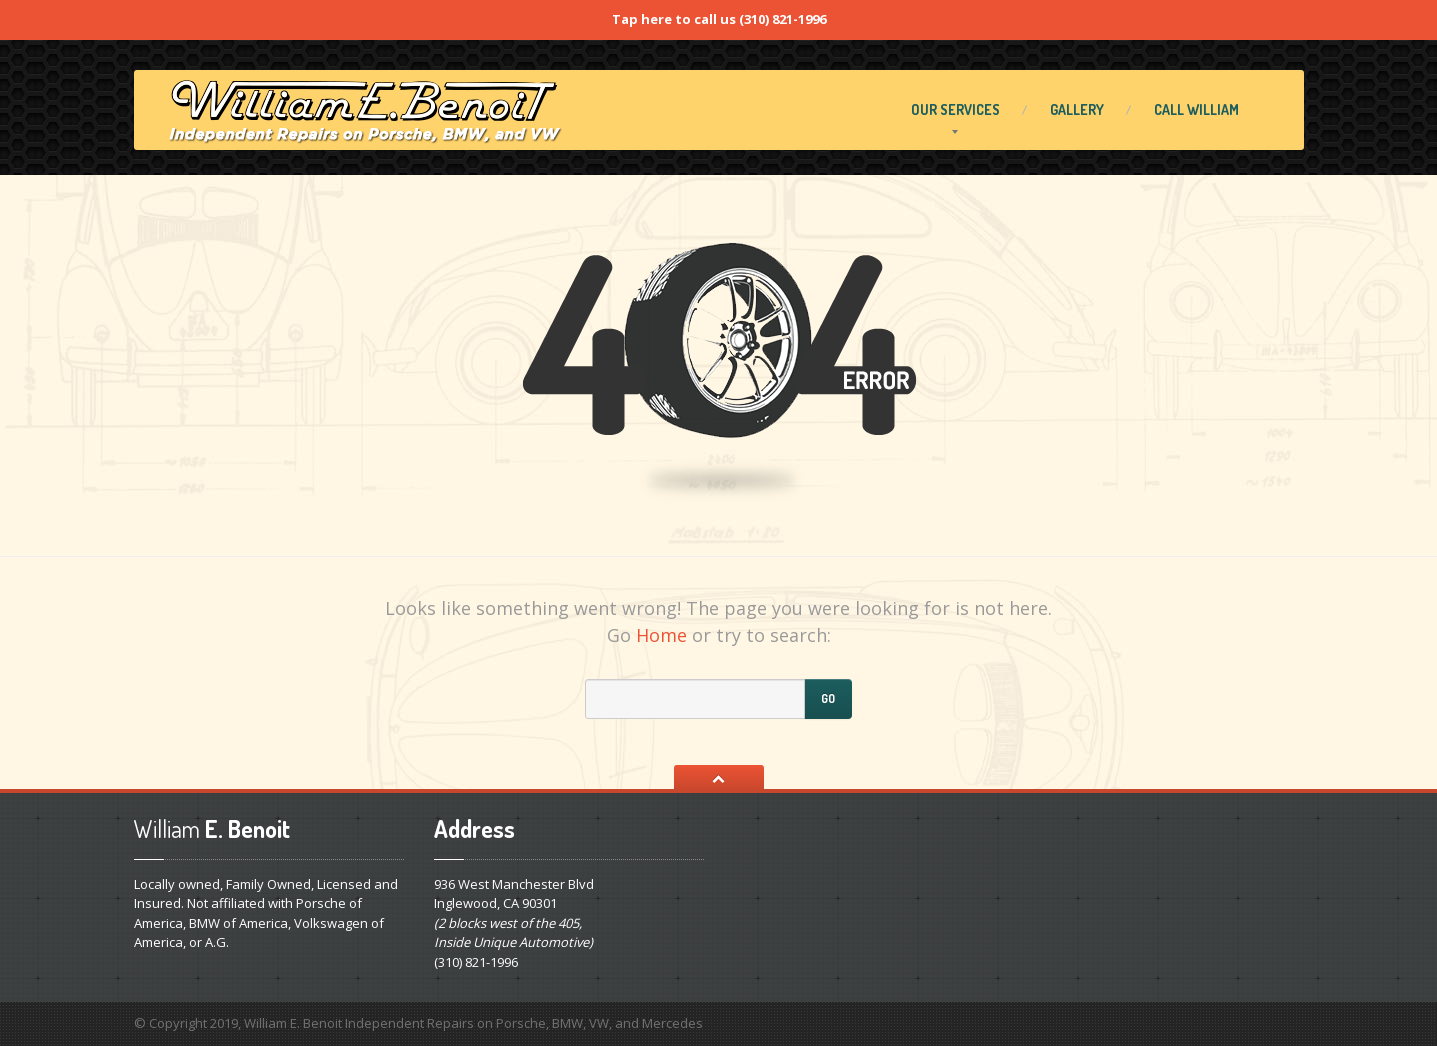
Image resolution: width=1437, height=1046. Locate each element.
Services (955, 109)
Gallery (1077, 109)
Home (661, 635)
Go (828, 698)
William (1196, 109)
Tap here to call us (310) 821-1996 (719, 19)
